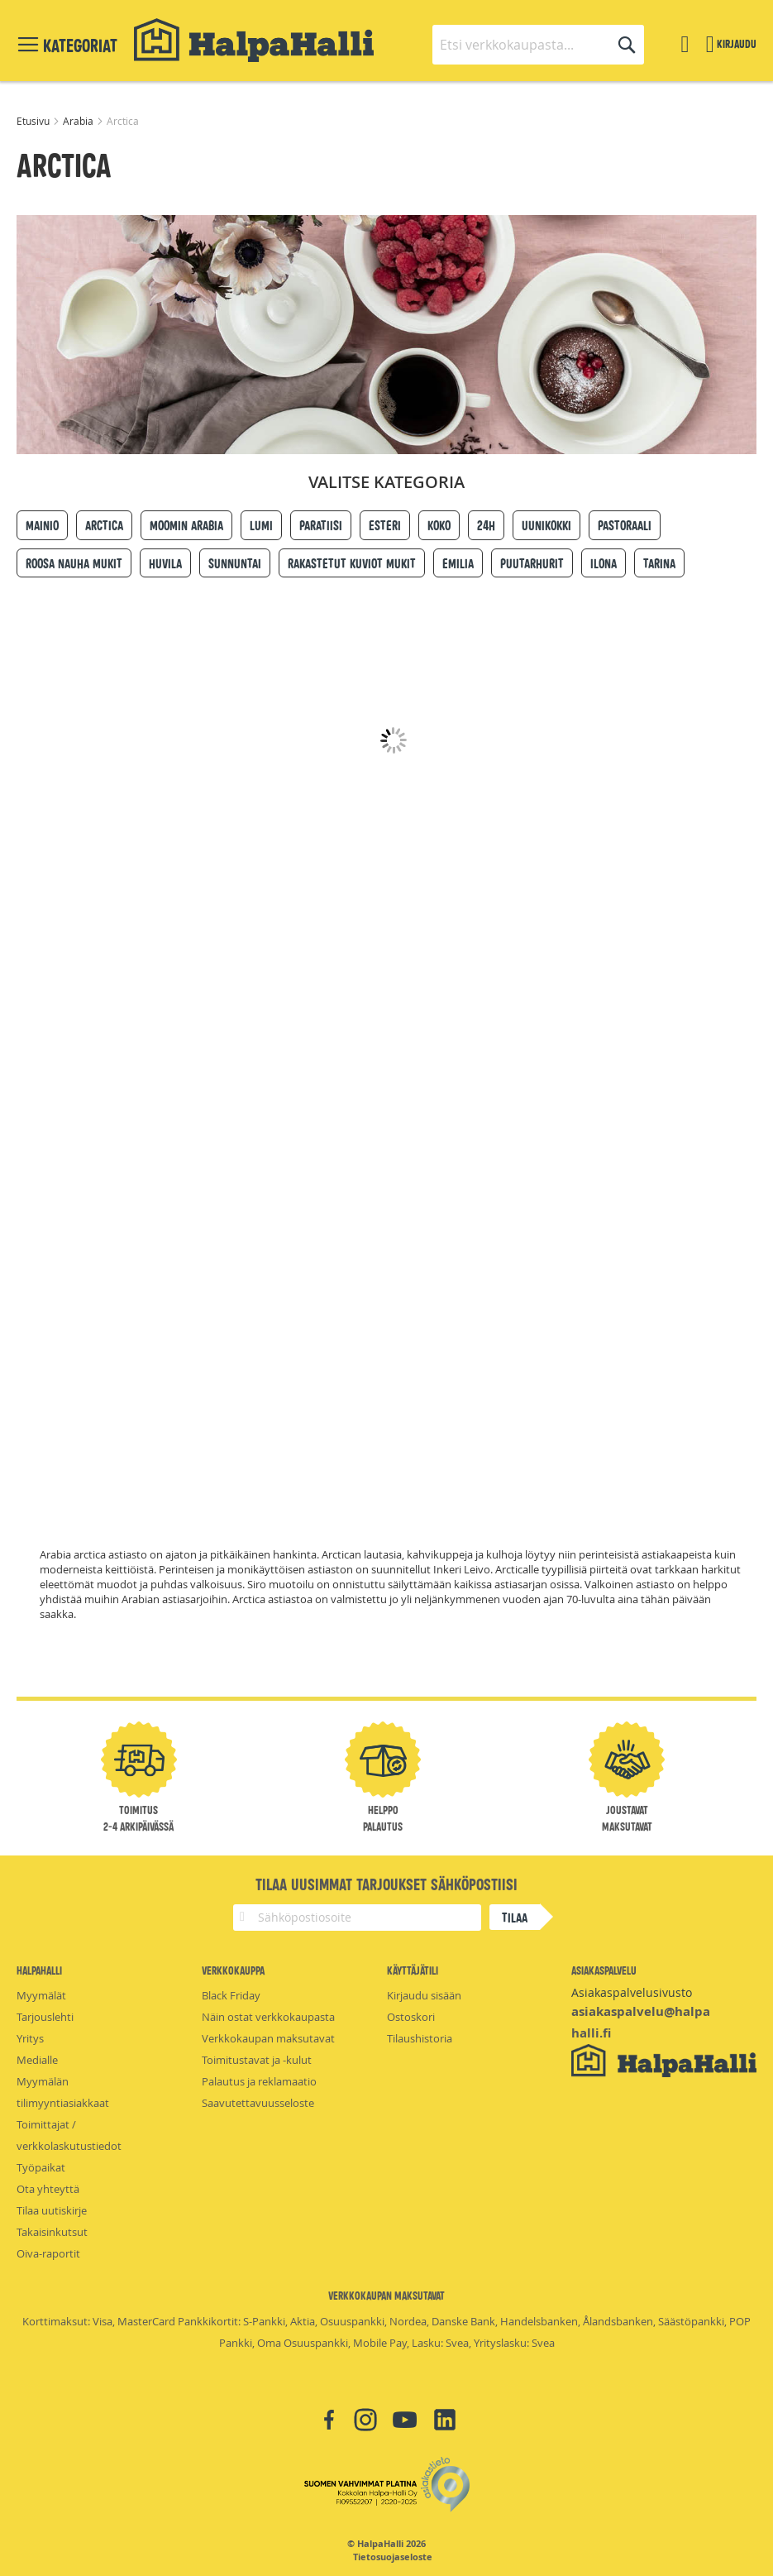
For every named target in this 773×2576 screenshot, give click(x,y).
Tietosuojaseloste (392, 2557)
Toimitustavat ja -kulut (257, 2059)
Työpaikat (41, 2167)
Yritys (30, 2038)
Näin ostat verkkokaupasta (268, 2016)
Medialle (37, 2059)
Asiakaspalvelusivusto (631, 1992)
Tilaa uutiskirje (52, 2210)
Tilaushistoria (419, 2038)
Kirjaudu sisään (424, 1995)
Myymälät (41, 1995)
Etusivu (34, 120)
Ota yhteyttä (48, 2188)
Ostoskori (411, 2016)
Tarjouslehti (45, 2016)
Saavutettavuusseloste (258, 2102)
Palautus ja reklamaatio (259, 2081)
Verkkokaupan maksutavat (268, 2038)
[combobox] (538, 45)
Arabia (79, 120)
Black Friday (231, 1995)
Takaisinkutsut (52, 2231)
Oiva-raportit (48, 2253)
